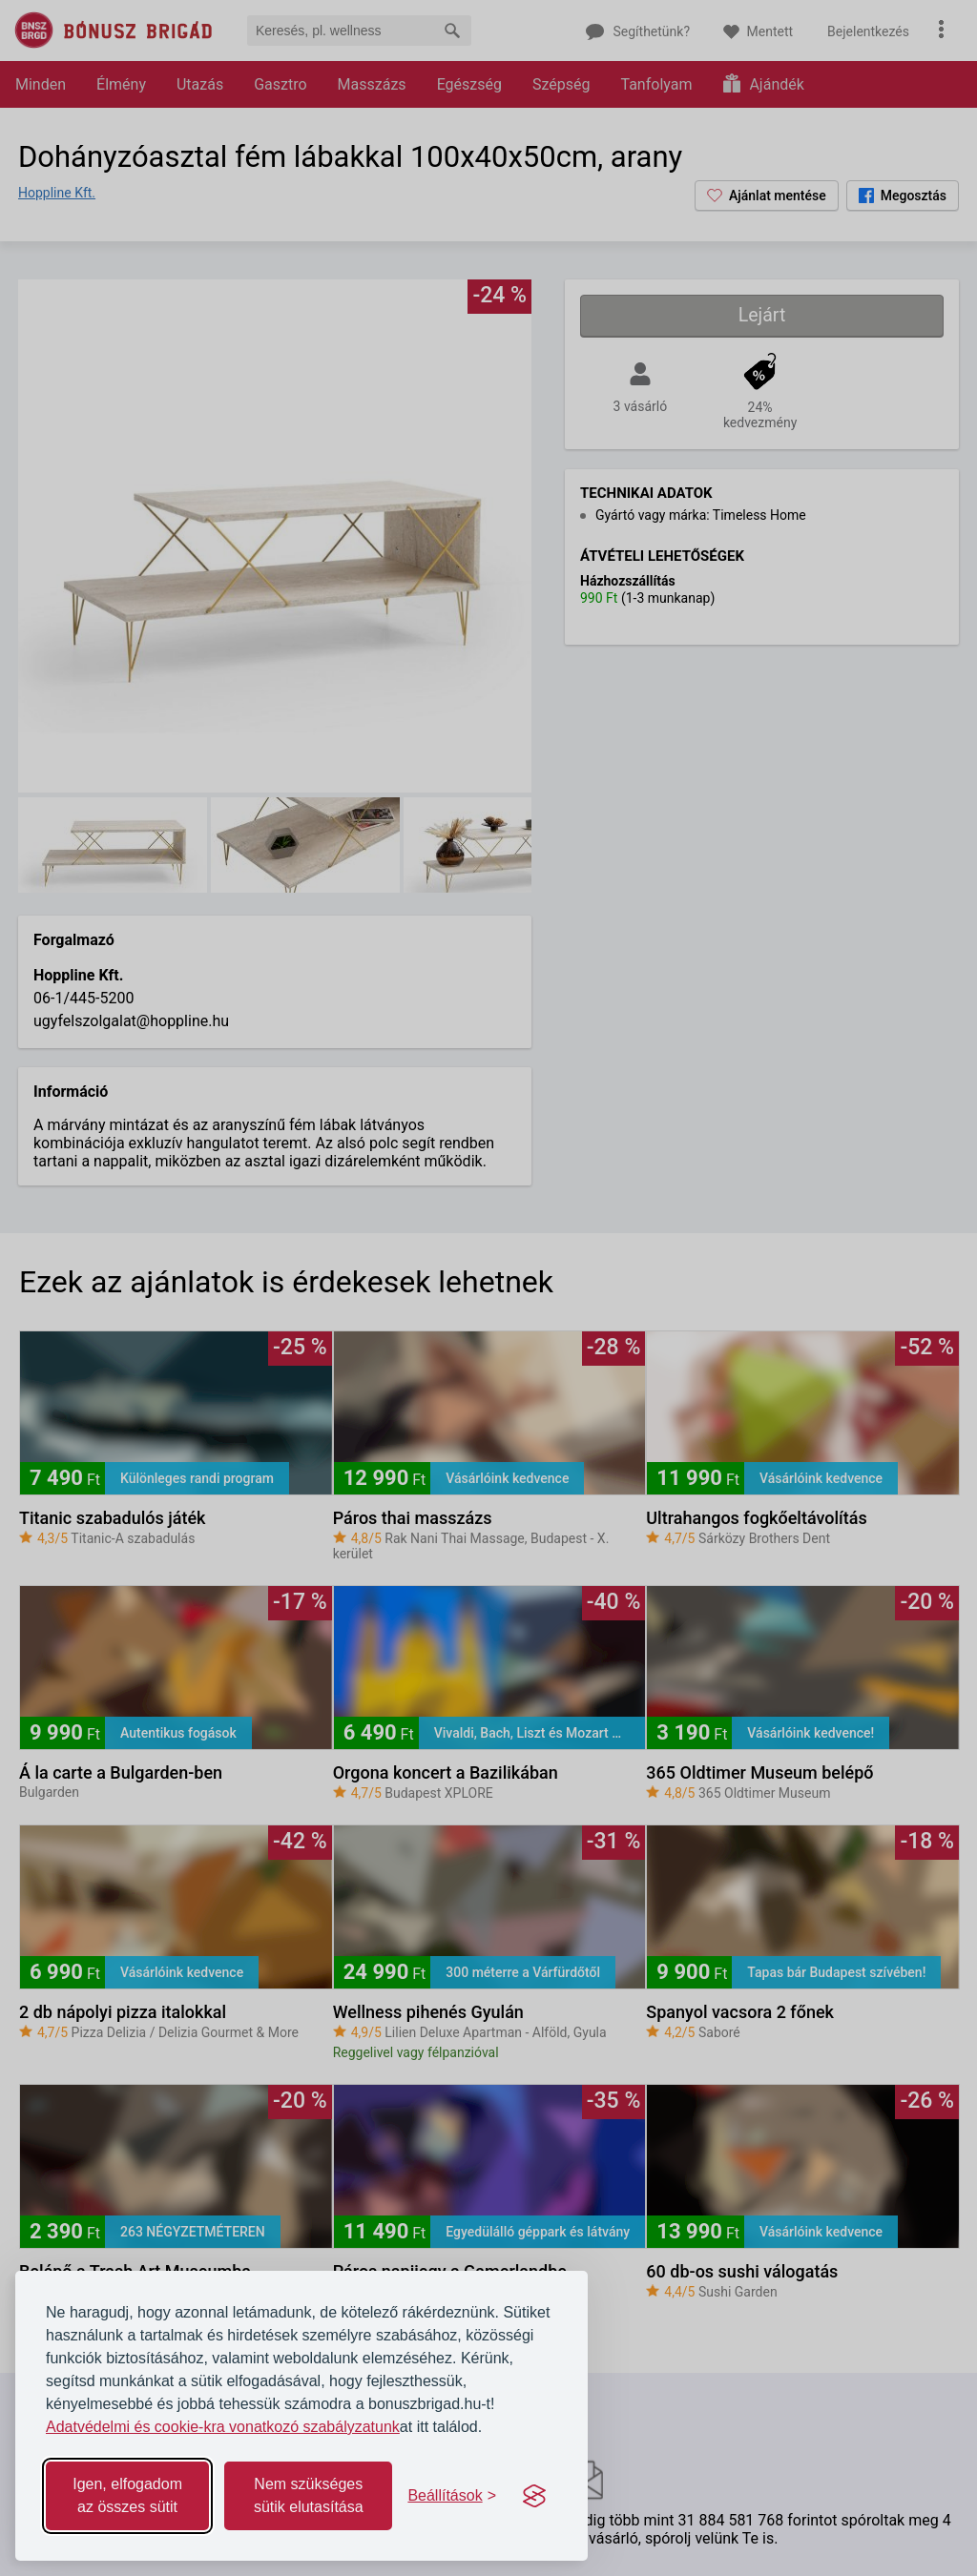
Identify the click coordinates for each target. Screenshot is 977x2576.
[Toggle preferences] (451, 2496)
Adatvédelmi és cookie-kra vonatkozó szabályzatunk (223, 2427)
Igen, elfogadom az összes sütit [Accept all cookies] (127, 2495)
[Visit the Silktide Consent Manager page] (534, 2496)
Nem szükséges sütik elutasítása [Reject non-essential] (309, 2495)
